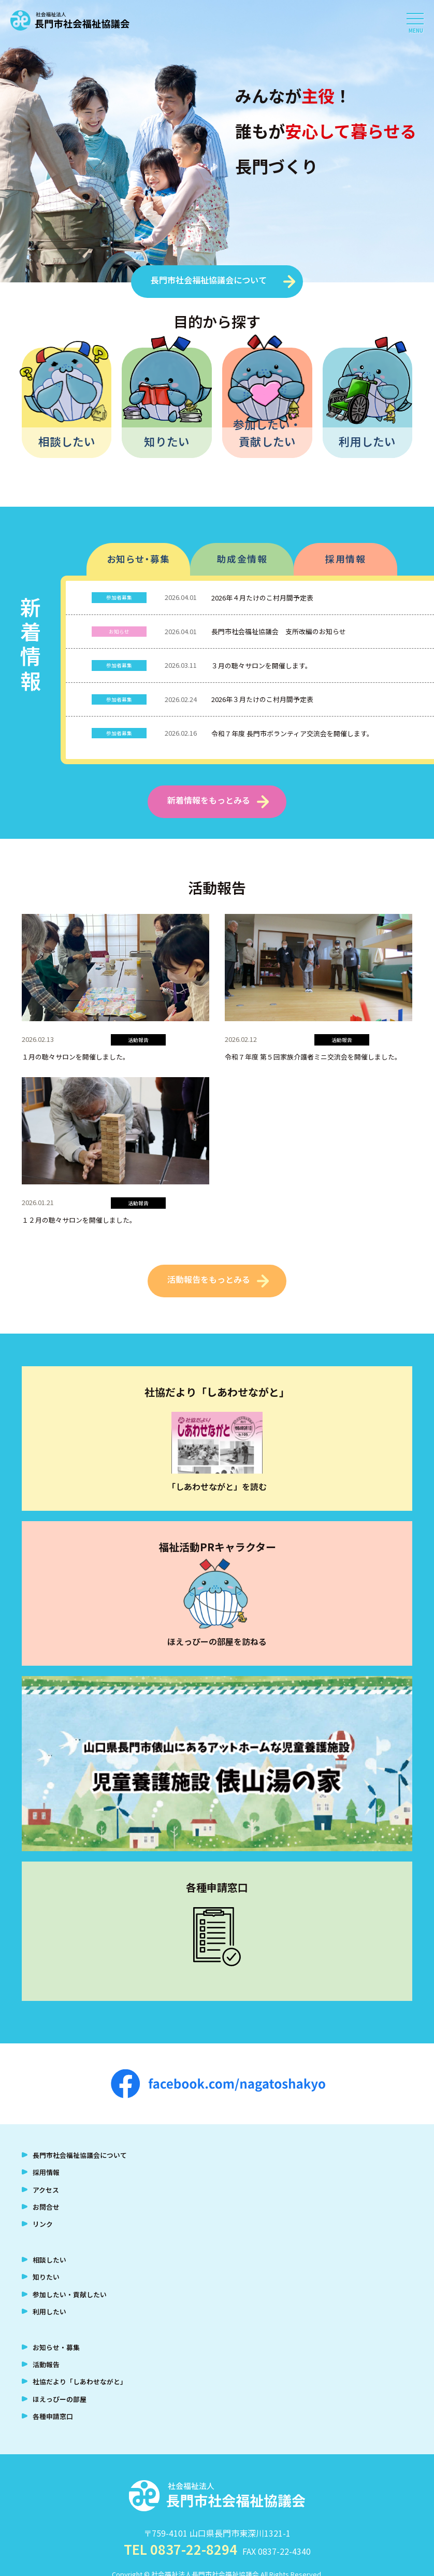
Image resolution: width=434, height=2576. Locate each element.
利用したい (367, 441)
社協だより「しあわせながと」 (80, 2381)
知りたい (167, 441)
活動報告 (46, 2364)
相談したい (66, 441)
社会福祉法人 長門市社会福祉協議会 (69, 20)
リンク (43, 2224)
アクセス (46, 2190)
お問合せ (46, 2207)
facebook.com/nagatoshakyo (218, 2083)
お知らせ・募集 (138, 558)
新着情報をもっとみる (208, 800)
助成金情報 (241, 558)
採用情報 (345, 558)
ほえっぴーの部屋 (59, 2399)
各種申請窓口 (53, 2416)
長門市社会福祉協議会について (209, 280)
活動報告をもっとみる (208, 1279)
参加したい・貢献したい (267, 432)
